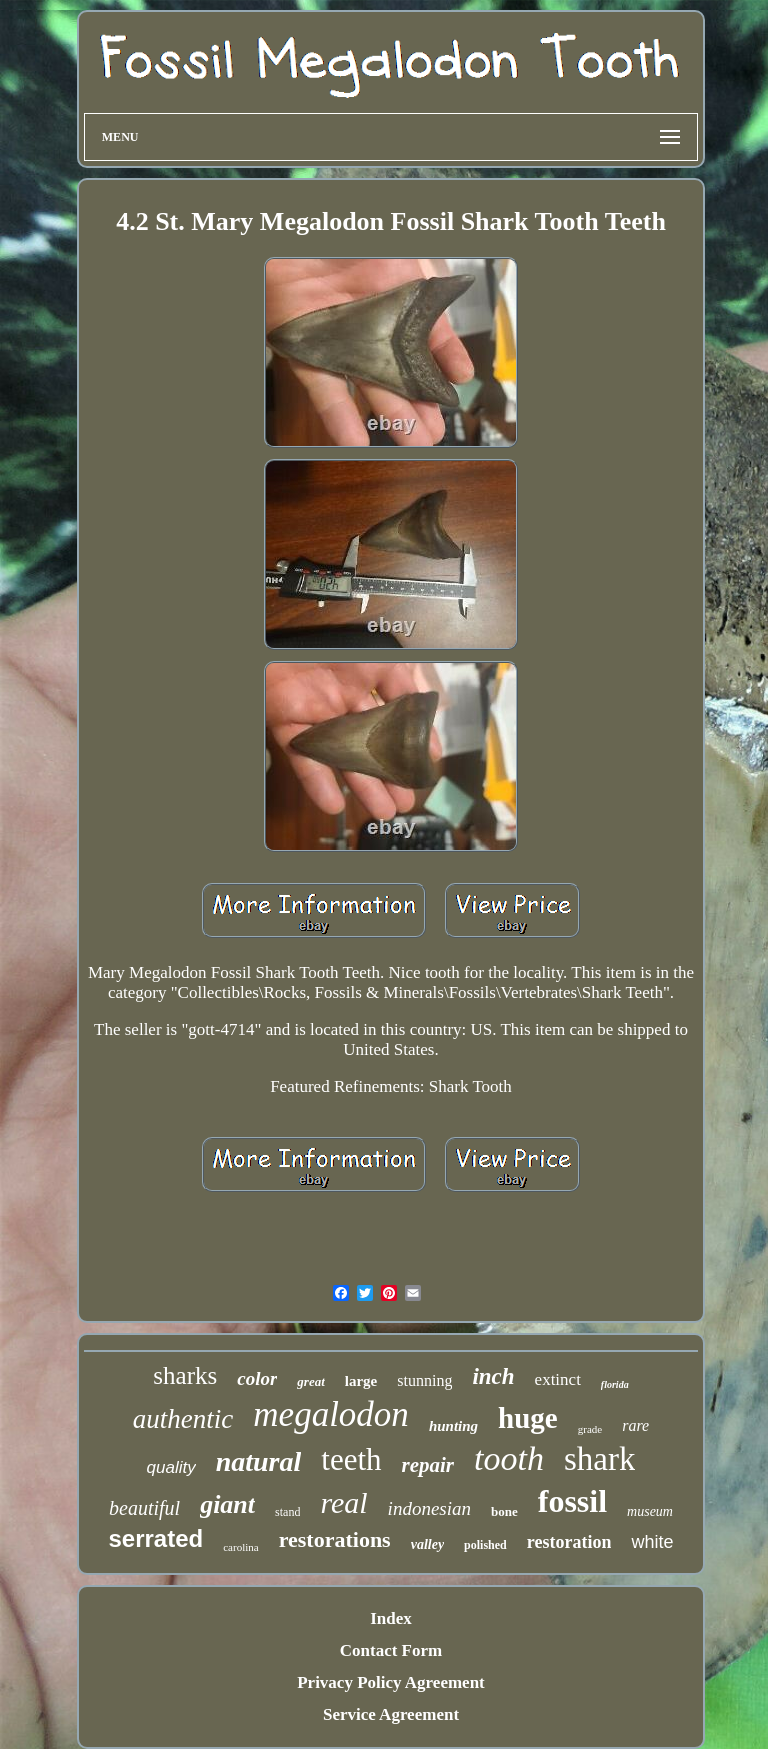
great (310, 1381)
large (361, 1381)
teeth (351, 1459)
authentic (183, 1419)
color (257, 1378)
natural (259, 1461)
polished (485, 1545)
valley (427, 1544)
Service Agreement (391, 1714)
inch (493, 1376)
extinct (558, 1379)
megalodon (331, 1414)
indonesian (429, 1508)
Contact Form (391, 1650)
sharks (185, 1375)
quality (171, 1467)
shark (599, 1459)
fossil (572, 1501)
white (652, 1542)
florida (615, 1384)
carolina (240, 1547)
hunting (453, 1426)
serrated (155, 1538)
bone (504, 1511)
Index (391, 1618)
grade (590, 1429)
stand (287, 1512)
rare (635, 1425)
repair (428, 1465)
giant (227, 1504)
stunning (424, 1380)
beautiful (144, 1508)
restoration (569, 1542)
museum (650, 1511)
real (343, 1502)
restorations (335, 1539)
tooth (509, 1458)
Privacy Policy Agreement (391, 1682)
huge (528, 1418)
